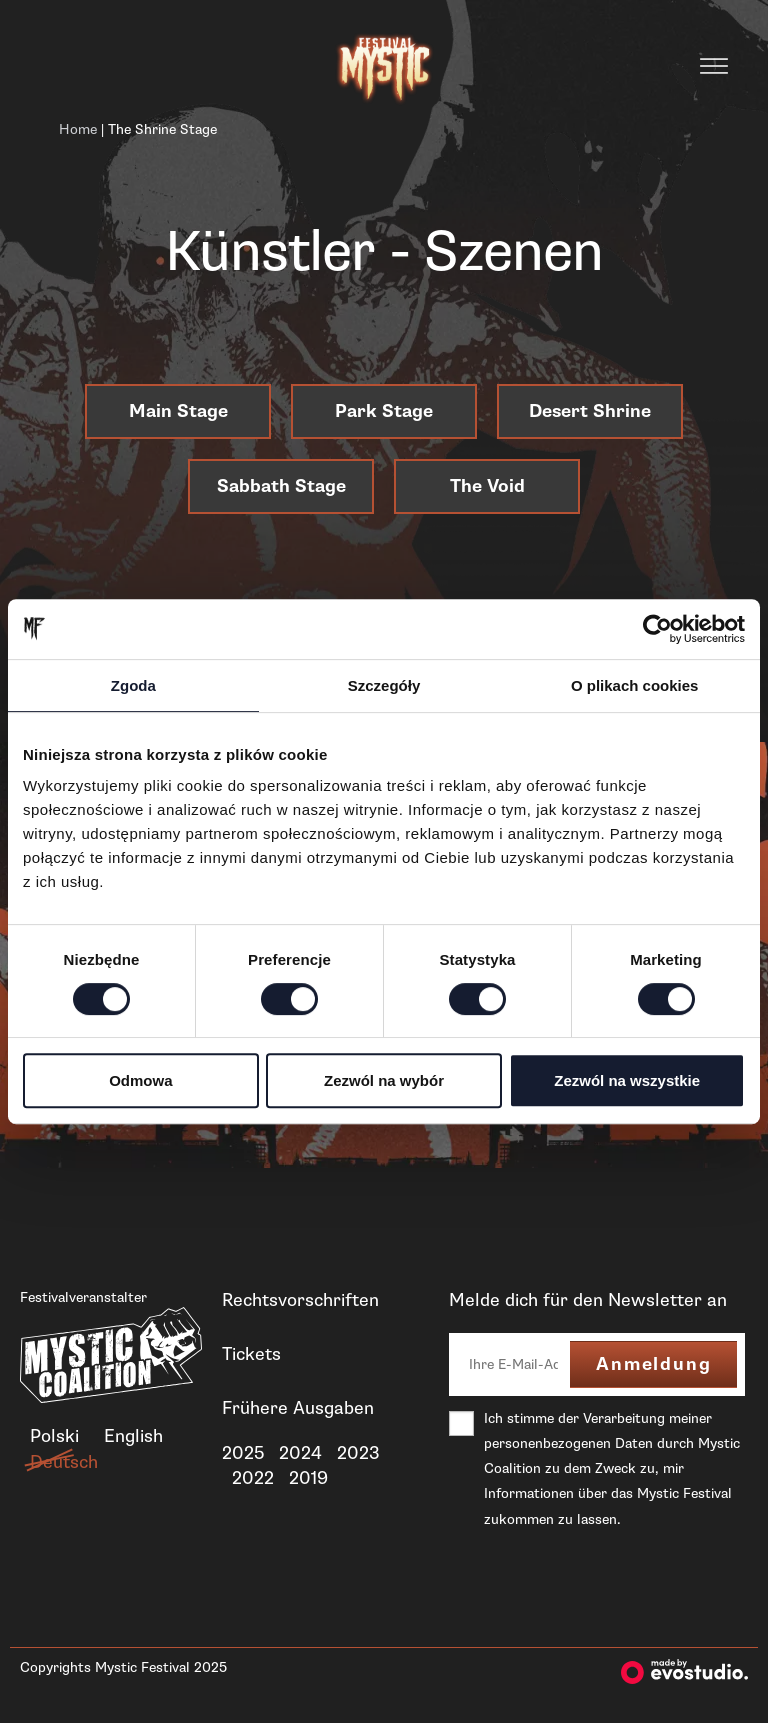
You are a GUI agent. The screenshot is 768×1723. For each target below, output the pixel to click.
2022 (253, 1478)
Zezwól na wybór (384, 1080)
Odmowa (140, 1080)
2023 (358, 1453)
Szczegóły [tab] (384, 685)
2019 (308, 1478)
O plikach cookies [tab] (635, 685)
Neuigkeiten (271, 1523)
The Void (487, 486)
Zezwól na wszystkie (627, 1080)
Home (78, 129)
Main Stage (178, 411)
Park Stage (384, 411)
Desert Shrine (590, 411)
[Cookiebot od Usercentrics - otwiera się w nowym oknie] (657, 629)
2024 (300, 1453)
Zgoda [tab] (133, 685)
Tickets (251, 1354)
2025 (243, 1453)
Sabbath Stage (281, 486)
